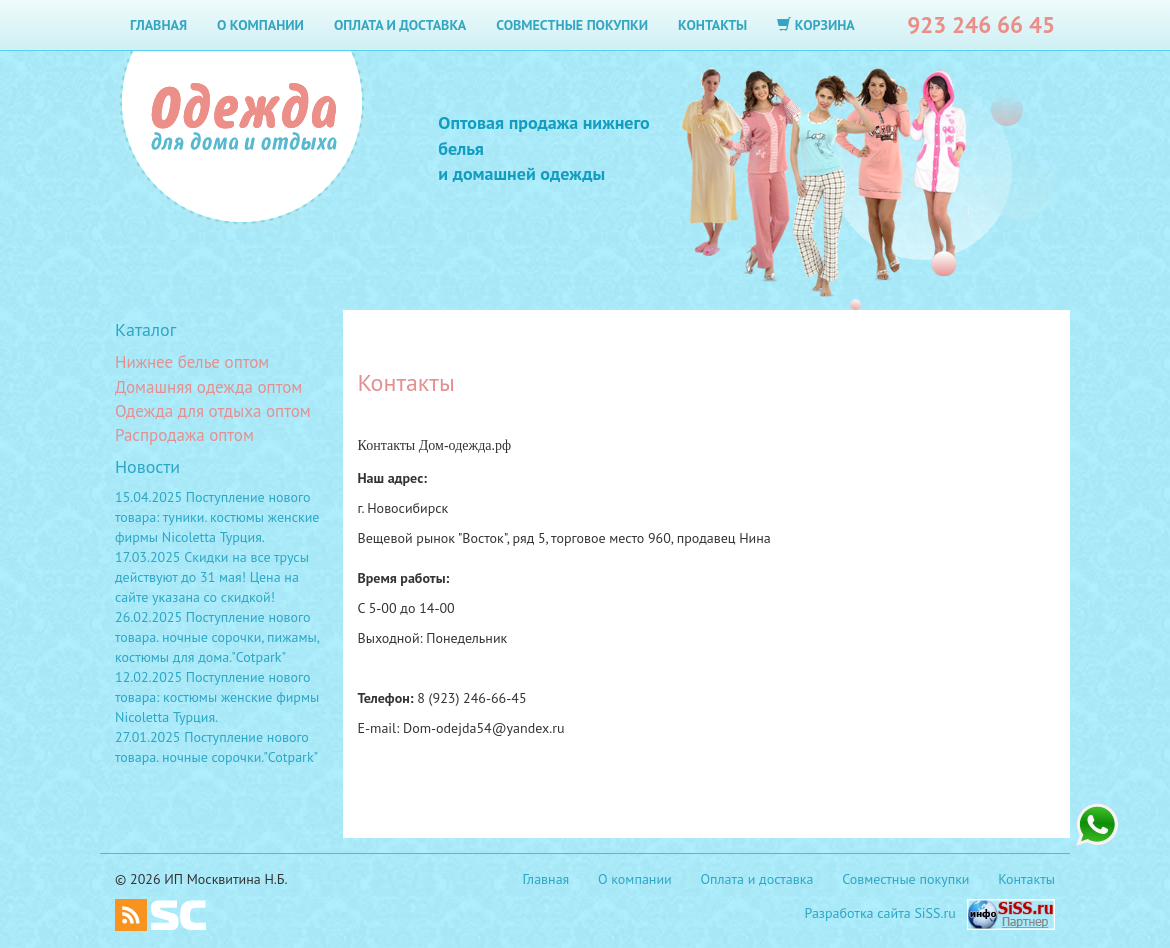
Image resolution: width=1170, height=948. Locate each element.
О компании (260, 25)
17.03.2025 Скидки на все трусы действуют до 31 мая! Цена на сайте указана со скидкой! (212, 577)
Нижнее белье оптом (192, 362)
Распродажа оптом (184, 435)
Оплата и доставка (400, 25)
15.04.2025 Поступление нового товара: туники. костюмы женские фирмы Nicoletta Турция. (217, 517)
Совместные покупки (572, 25)
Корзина (816, 25)
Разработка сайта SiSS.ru (880, 913)
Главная (158, 25)
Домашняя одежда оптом (208, 387)
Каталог (145, 329)
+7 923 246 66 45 (1097, 825)
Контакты (712, 25)
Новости (147, 466)
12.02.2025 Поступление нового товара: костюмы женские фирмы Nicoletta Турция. (217, 697)
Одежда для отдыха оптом (213, 411)
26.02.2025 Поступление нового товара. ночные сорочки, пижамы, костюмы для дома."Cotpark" (217, 637)
